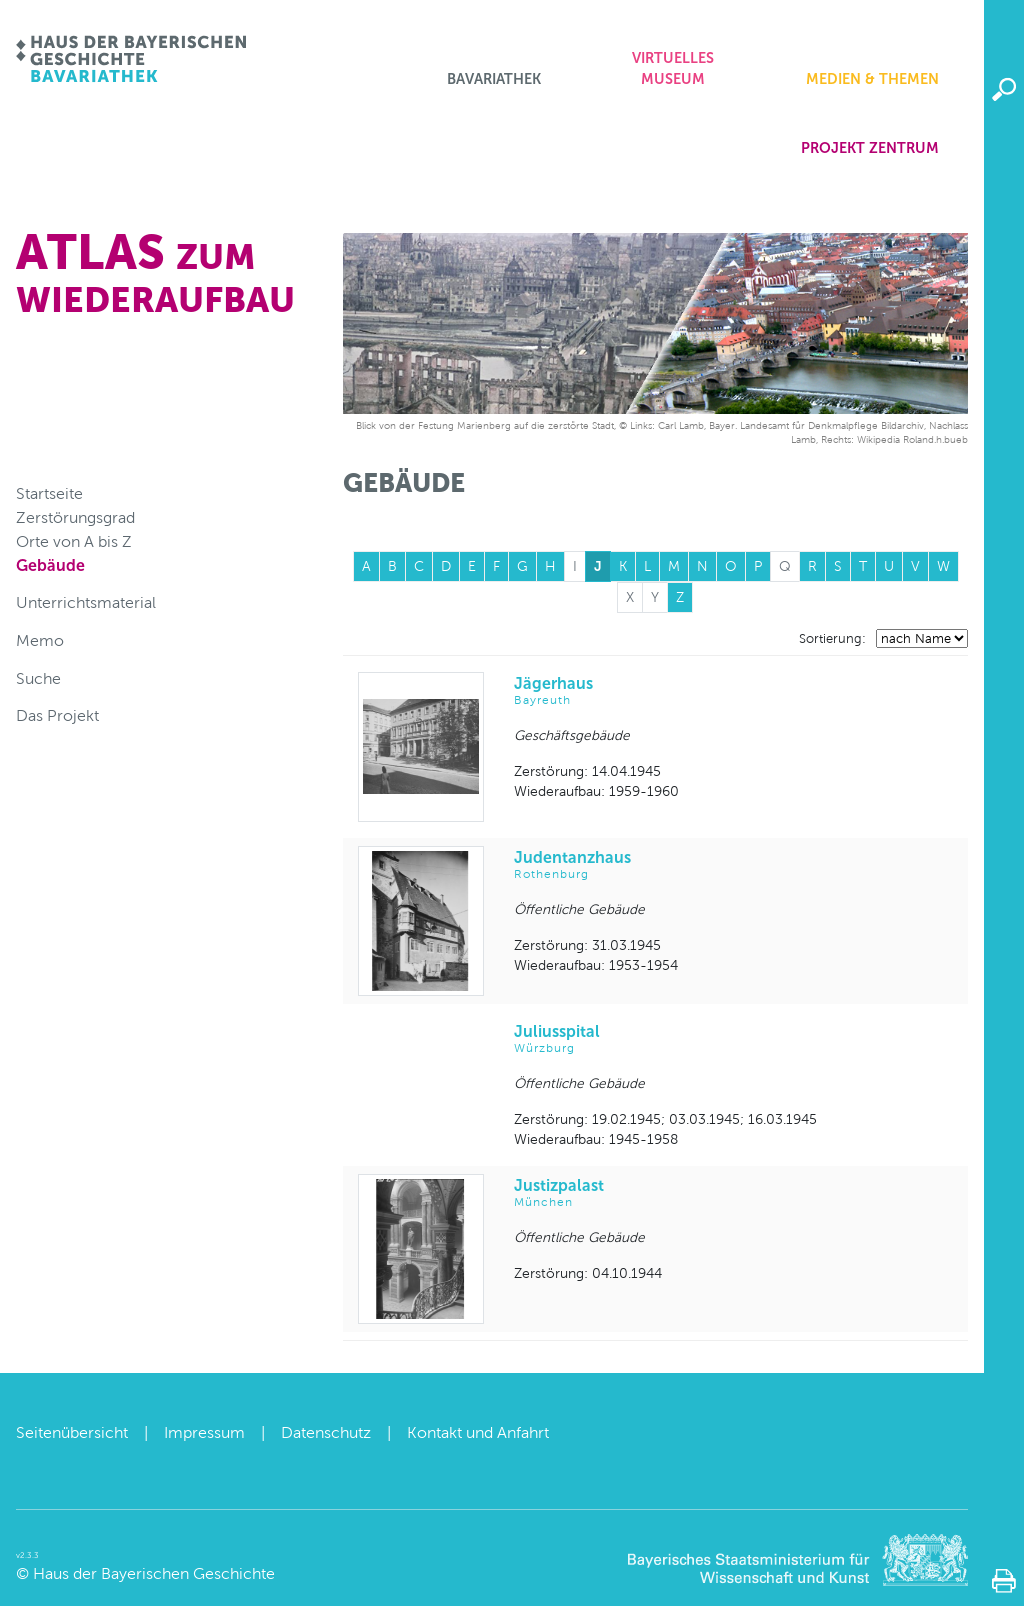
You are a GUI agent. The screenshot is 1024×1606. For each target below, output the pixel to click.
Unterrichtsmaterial (86, 602)
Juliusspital (733, 1039)
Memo (40, 640)
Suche (38, 678)
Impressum (204, 1432)
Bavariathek (494, 79)
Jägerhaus (733, 691)
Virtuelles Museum (673, 69)
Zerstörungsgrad (75, 517)
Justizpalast (733, 1193)
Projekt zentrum (870, 148)
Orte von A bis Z (74, 541)
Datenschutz (326, 1432)
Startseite (49, 493)
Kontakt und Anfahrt (478, 1432)
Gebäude (50, 565)
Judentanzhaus (733, 865)
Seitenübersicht (72, 1432)
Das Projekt (57, 715)
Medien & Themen (872, 79)
